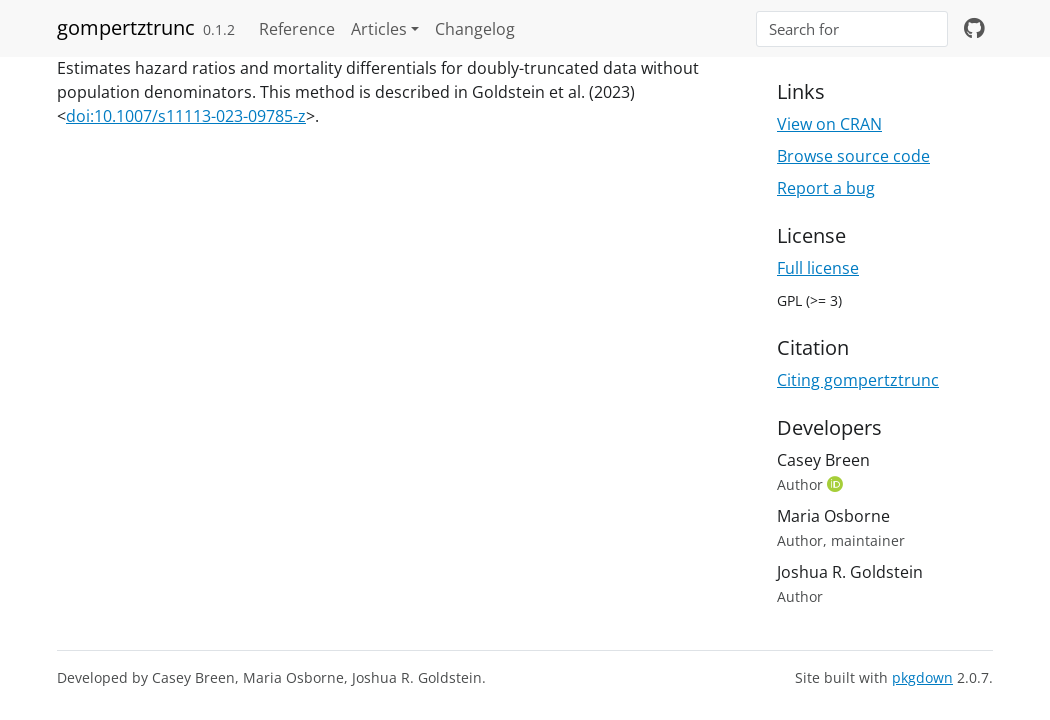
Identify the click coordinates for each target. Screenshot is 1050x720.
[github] (974, 29)
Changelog (475, 29)
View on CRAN (829, 124)
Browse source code (853, 156)
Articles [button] (379, 29)
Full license (818, 268)
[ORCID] (837, 484)
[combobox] (852, 29)
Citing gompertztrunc (858, 380)
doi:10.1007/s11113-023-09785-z (186, 116)
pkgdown (922, 677)
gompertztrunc (126, 27)
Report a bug (826, 188)
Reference (297, 29)
